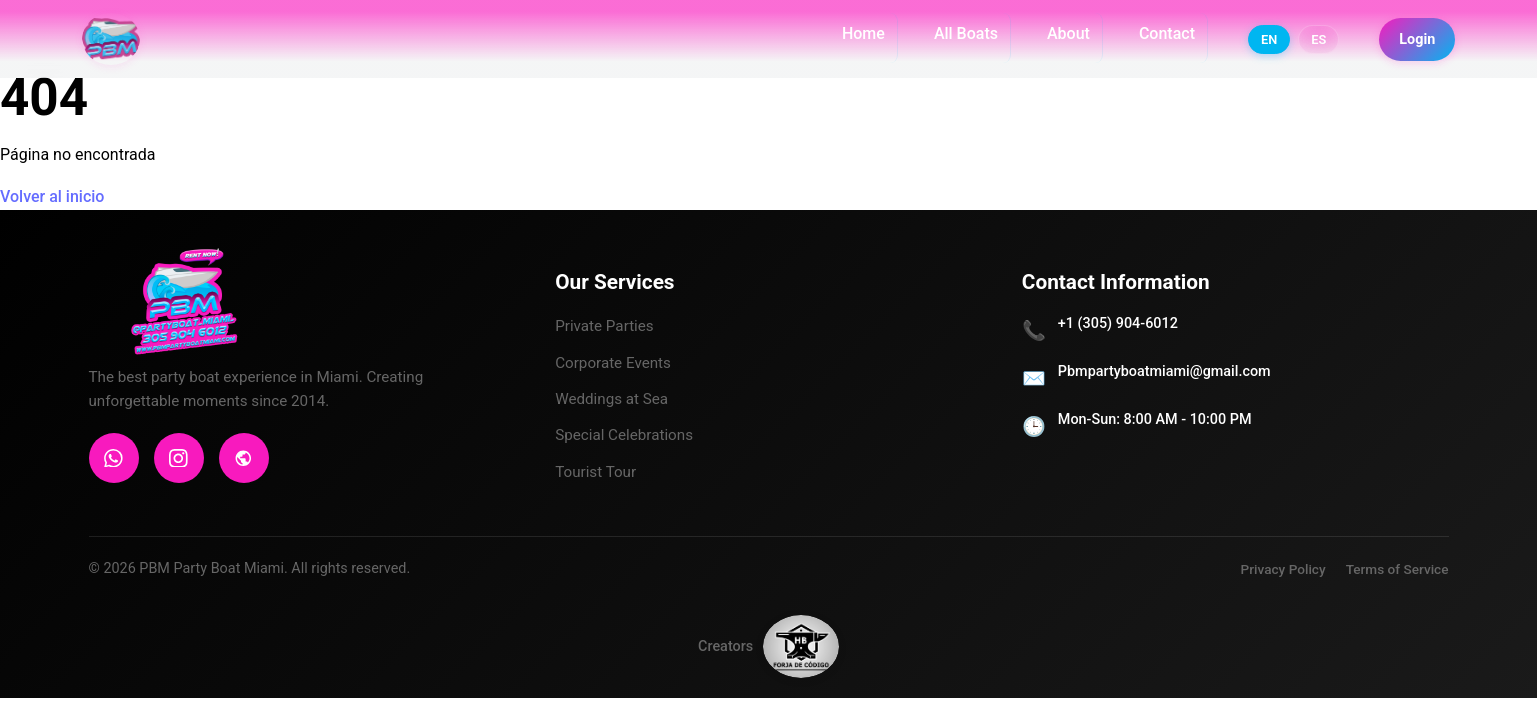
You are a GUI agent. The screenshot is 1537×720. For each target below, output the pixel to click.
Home (860, 39)
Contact (1164, 39)
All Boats (963, 39)
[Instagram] (179, 458)
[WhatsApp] (114, 458)
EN (1266, 45)
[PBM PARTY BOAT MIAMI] (119, 45)
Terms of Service (1397, 569)
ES (1315, 45)
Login (1414, 44)
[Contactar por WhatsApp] (1487, 585)
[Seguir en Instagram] (1487, 660)
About (1065, 39)
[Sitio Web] (244, 458)
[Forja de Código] (801, 655)
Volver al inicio (52, 196)
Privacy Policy (1283, 569)
